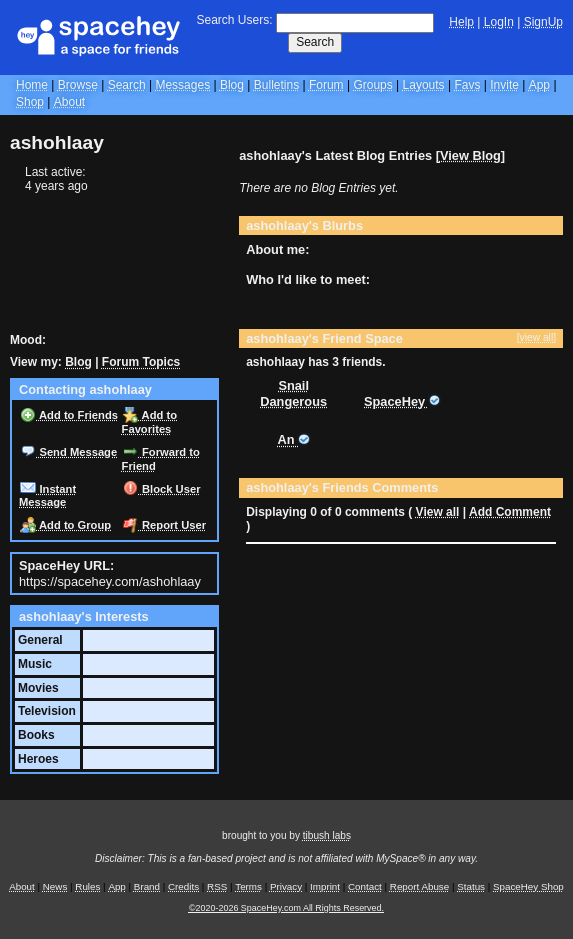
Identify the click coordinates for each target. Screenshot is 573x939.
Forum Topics (141, 362)
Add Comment (510, 512)
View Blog (470, 155)
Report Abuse (419, 886)
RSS (217, 886)
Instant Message (47, 496)
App (539, 85)
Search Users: (234, 20)
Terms (248, 886)
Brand (147, 886)
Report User (164, 525)
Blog (232, 85)
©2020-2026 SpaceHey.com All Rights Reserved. (286, 908)
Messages (182, 85)
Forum (326, 85)
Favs (467, 85)
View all (438, 512)
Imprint (325, 886)
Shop (30, 102)
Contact (365, 886)
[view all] (536, 337)
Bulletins (276, 85)
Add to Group (65, 525)
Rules (87, 886)
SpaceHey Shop (528, 886)
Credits (183, 886)
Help (461, 22)
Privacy (286, 886)
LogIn (499, 22)
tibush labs (327, 835)
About (69, 102)
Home (32, 85)
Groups (372, 85)
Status (471, 886)
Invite (504, 85)
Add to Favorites (149, 422)
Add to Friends (69, 415)
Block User (162, 489)
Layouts (424, 85)
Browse (78, 85)
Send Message (68, 452)
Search (315, 42)
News (55, 886)
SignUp (543, 22)
